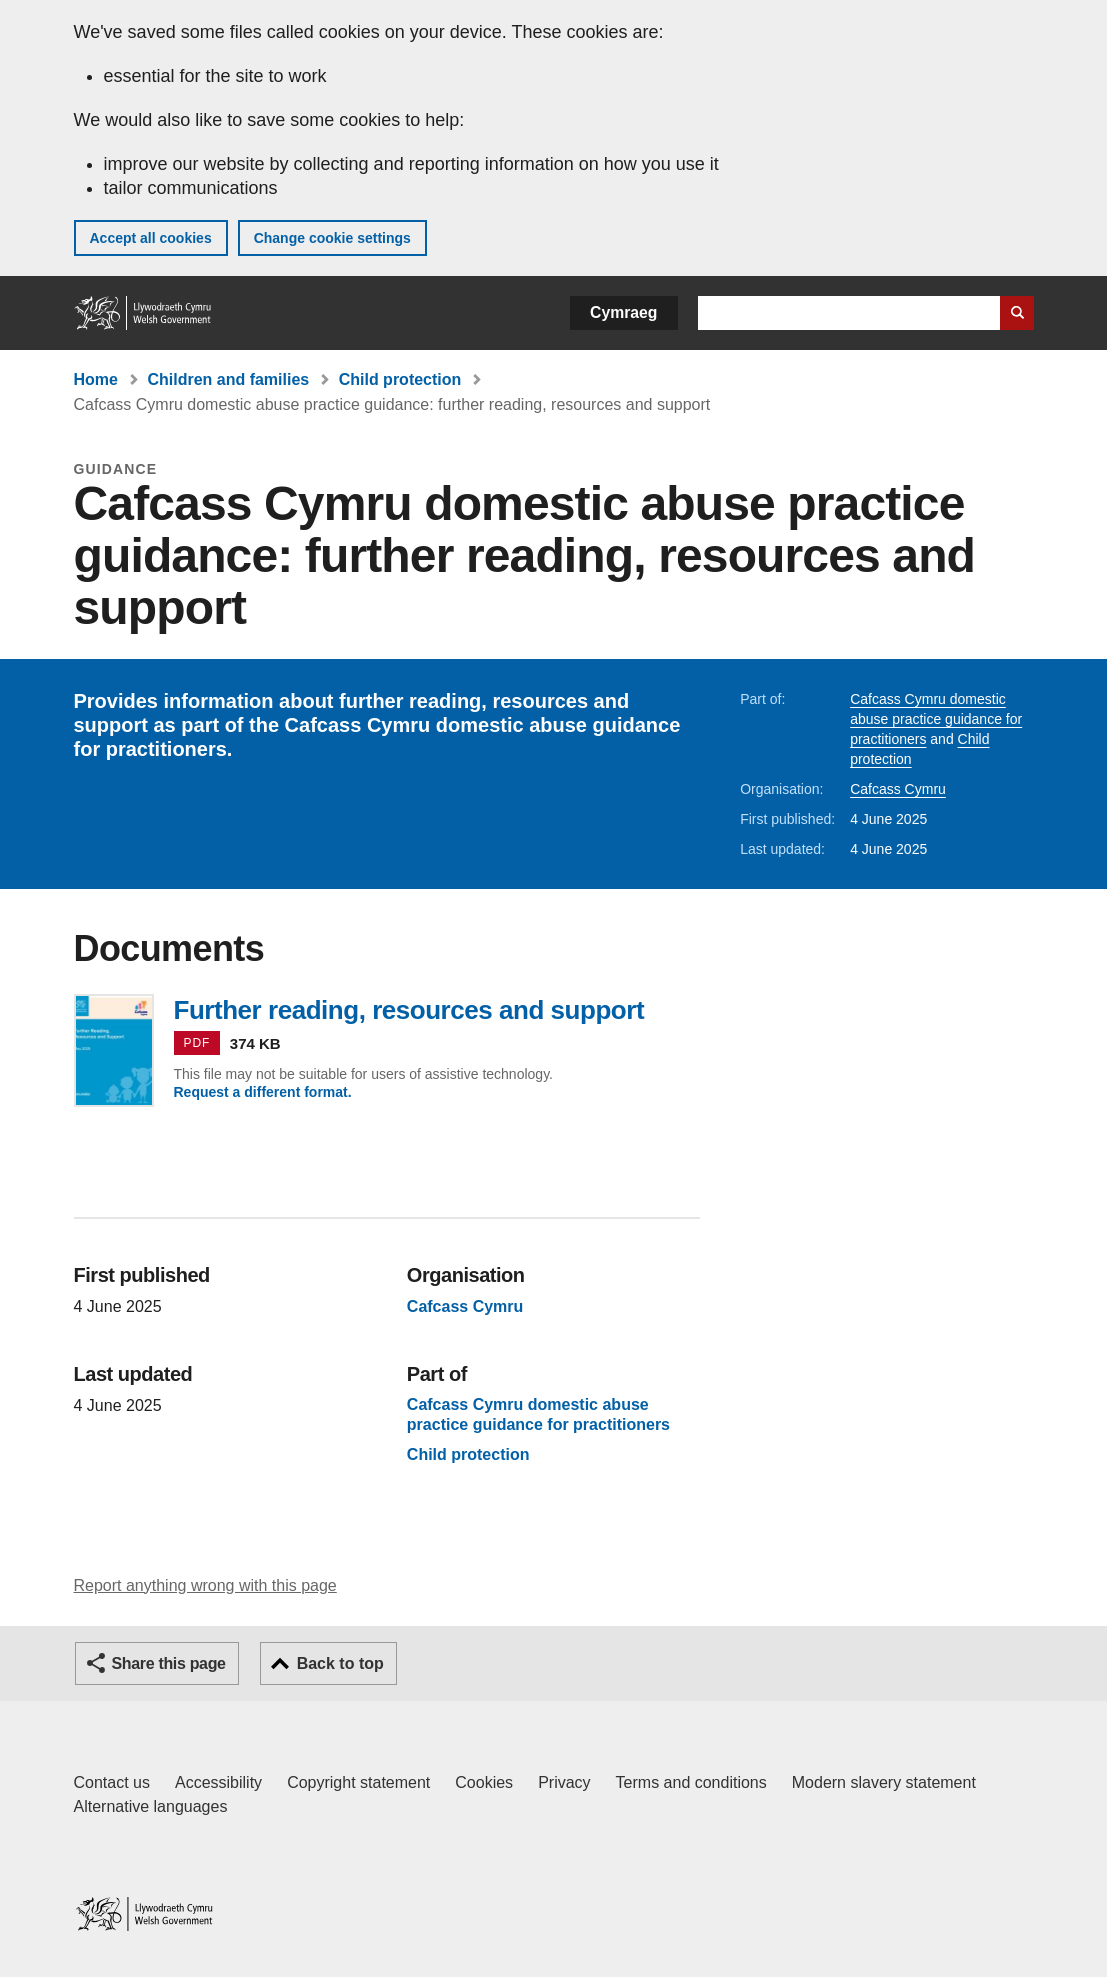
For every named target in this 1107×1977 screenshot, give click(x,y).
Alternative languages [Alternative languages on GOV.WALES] (151, 1806)
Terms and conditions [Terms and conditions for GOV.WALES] (691, 1782)
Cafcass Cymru (898, 789)
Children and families (228, 379)
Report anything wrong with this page (205, 1585)
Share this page (169, 1663)
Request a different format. (263, 1092)
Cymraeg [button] (623, 312)
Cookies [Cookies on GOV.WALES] (484, 1782)
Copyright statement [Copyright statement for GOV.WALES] (358, 1782)
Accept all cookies (151, 238)
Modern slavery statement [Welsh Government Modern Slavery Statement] (884, 1782)
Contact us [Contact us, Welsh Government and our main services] (112, 1782)
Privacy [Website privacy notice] (564, 1782)
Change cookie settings (332, 238)
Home (96, 379)
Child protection (400, 379)
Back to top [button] (340, 1663)
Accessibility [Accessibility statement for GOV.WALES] (218, 1782)
